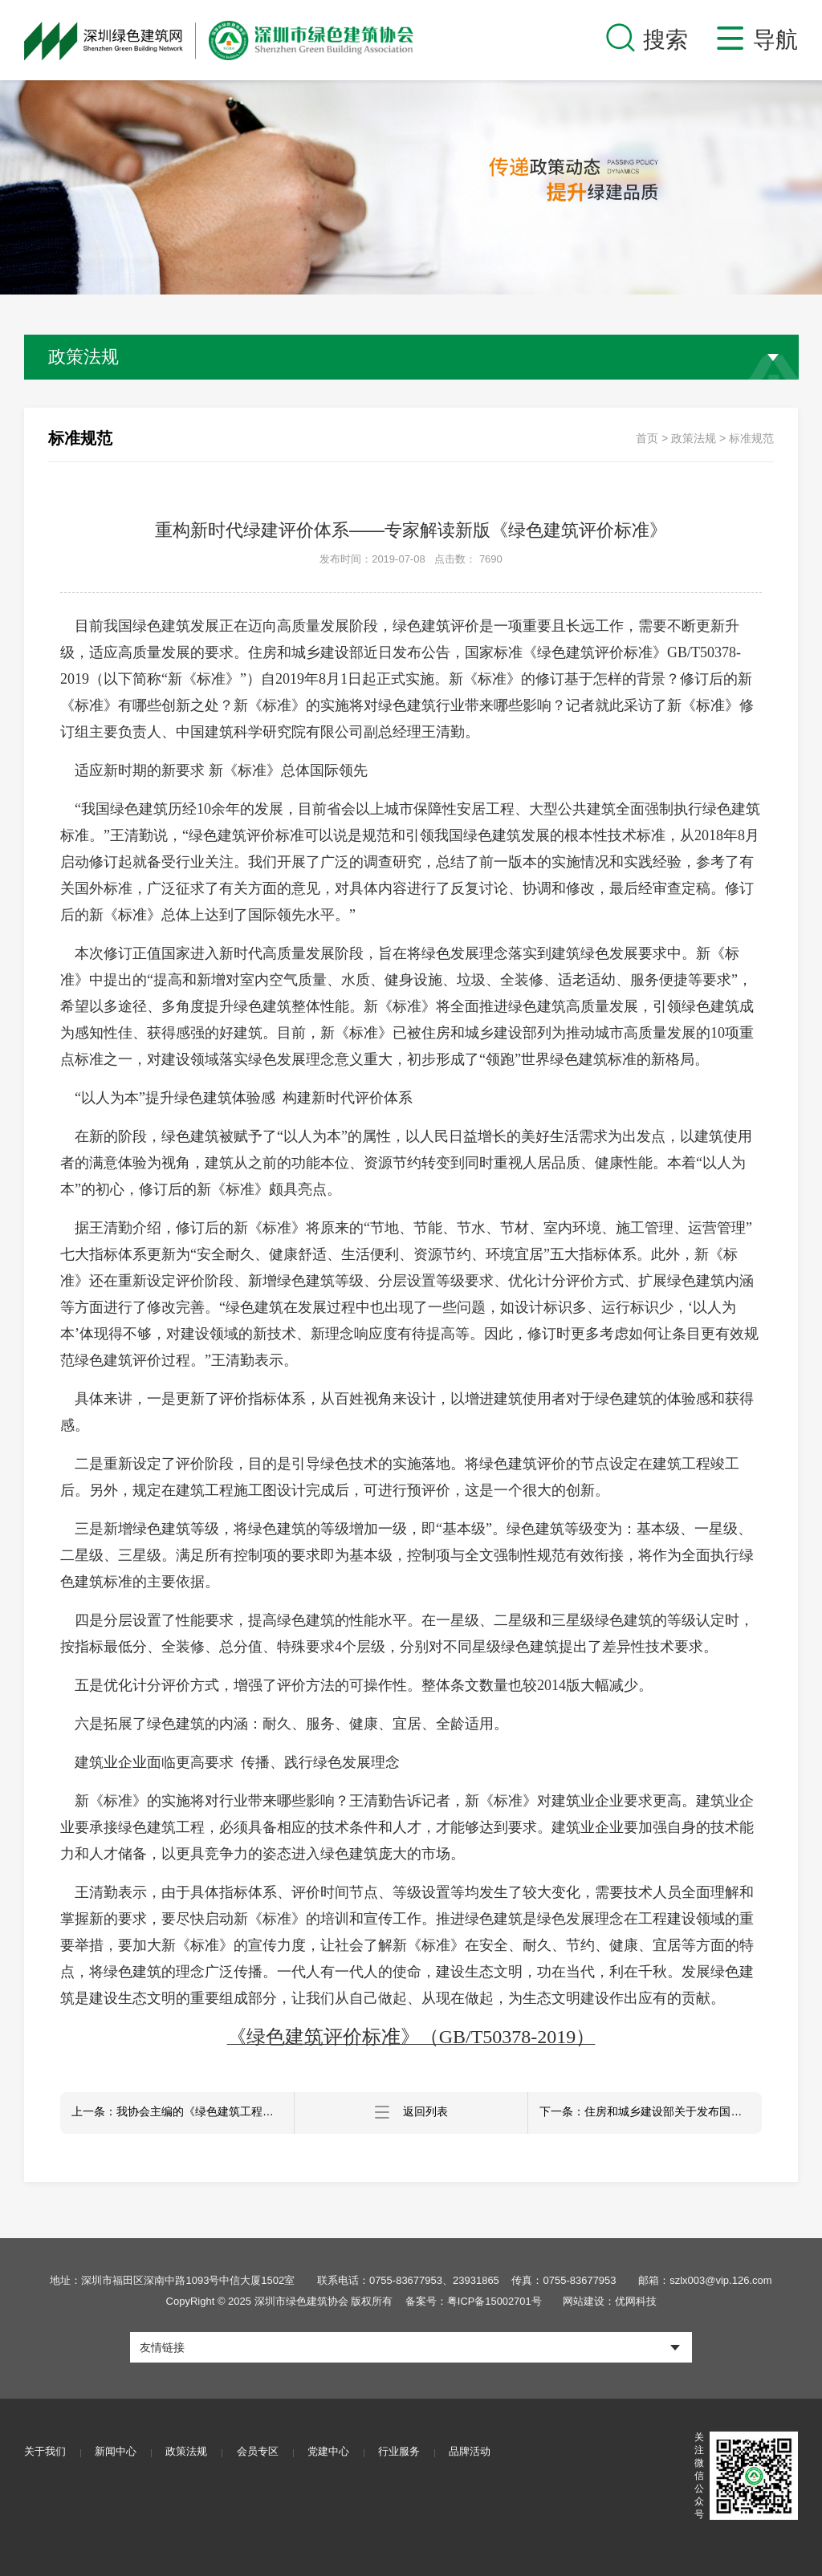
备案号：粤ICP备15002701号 (473, 2301)
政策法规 (693, 438)
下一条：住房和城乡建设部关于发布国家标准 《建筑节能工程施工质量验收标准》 (651, 2113)
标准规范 (751, 438)
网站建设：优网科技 (610, 2301)
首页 (647, 438)
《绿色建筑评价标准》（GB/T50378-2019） (411, 2036)
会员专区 (262, 2452)
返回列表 (411, 2113)
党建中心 (334, 2452)
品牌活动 (478, 2452)
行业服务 (406, 2452)
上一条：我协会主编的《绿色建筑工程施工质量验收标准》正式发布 (183, 2113)
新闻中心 (117, 2452)
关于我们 (45, 2452)
